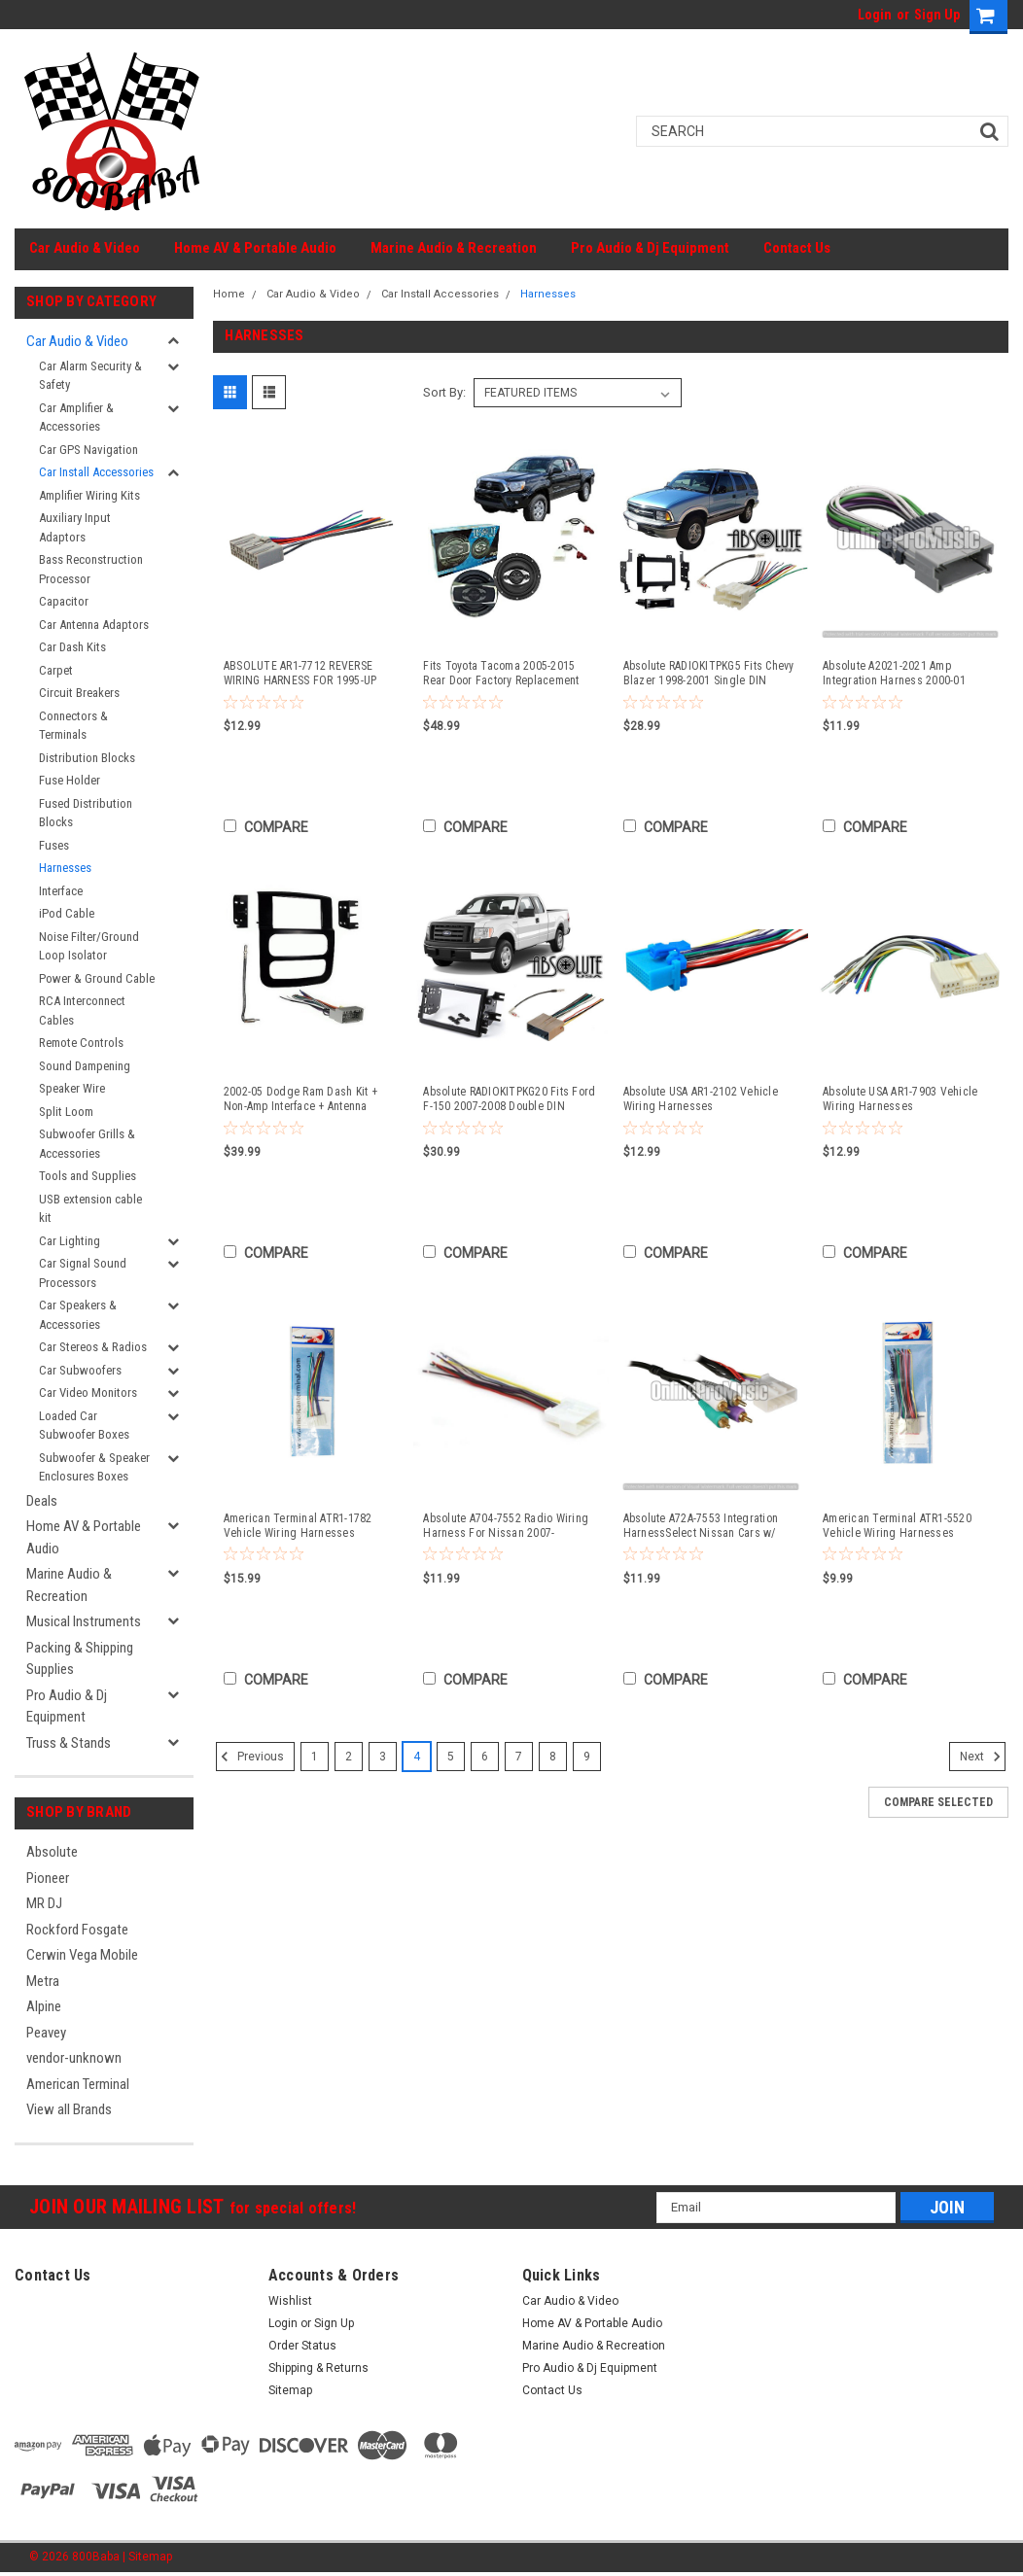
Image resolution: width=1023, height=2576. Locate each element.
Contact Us (796, 248)
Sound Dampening (84, 1066)
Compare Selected (938, 1802)
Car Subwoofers (80, 1370)
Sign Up (937, 14)
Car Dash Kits (72, 647)
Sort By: (444, 392)
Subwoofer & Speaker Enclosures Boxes (94, 1467)
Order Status (302, 2345)
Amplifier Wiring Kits (89, 495)
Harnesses (65, 867)
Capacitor (63, 601)
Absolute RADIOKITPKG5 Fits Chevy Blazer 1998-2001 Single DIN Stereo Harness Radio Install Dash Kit (708, 673)
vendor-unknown (74, 2058)
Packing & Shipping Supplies (79, 1659)
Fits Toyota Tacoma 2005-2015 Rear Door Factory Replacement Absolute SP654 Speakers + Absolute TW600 (501, 673)
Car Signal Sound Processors (82, 1273)
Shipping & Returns (318, 2368)
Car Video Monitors (88, 1392)
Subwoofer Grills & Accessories (87, 1144)
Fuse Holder (69, 780)
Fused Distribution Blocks (85, 813)
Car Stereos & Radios (93, 1347)
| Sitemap (147, 2556)
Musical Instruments (83, 1621)
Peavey (46, 2032)
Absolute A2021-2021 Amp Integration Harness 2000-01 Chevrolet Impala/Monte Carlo (896, 673)
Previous (250, 1756)
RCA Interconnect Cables (82, 1010)
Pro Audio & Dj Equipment (650, 248)
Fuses (54, 845)
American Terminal (77, 2084)
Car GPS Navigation (88, 449)
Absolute (52, 1852)
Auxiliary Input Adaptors (75, 527)
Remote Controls (81, 1042)
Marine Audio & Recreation (453, 248)
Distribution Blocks (87, 757)
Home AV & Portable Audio (255, 248)
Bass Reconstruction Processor (91, 569)
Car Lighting (69, 1241)
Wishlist (290, 2301)
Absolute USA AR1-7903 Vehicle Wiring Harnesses (900, 1099)
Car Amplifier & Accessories (76, 417)
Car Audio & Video (84, 248)
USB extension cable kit (90, 1209)
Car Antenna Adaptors (94, 624)
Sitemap (290, 2390)
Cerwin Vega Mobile (82, 1955)
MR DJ (44, 1903)
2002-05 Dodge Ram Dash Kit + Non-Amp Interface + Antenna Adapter (300, 1099)
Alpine (43, 2006)
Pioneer (47, 1878)
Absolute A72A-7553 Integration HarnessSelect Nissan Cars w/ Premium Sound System (701, 1526)
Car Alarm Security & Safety (90, 376)
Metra (42, 1981)
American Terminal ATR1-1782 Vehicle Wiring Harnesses (298, 1526)
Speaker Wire (72, 1088)
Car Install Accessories (96, 472)
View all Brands (69, 2109)
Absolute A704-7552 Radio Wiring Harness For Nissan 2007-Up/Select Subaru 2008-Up (505, 1526)
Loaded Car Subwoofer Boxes (84, 1426)
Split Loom (66, 1111)
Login (875, 14)
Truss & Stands (68, 1743)
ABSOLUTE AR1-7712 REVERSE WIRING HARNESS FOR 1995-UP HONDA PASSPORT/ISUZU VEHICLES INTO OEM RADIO (300, 673)
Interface (61, 891)
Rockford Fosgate (77, 1929)
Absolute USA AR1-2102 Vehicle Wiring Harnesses (700, 1099)
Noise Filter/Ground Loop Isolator (89, 946)
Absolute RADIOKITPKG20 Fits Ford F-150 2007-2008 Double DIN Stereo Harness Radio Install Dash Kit (509, 1099)
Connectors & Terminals (73, 726)
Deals (41, 1501)
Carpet (56, 670)
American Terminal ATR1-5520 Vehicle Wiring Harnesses (897, 1526)
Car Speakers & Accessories (78, 1315)
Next (982, 1756)
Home (229, 294)
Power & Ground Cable (97, 978)
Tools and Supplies (87, 1175)
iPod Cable (66, 913)
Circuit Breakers (79, 692)
